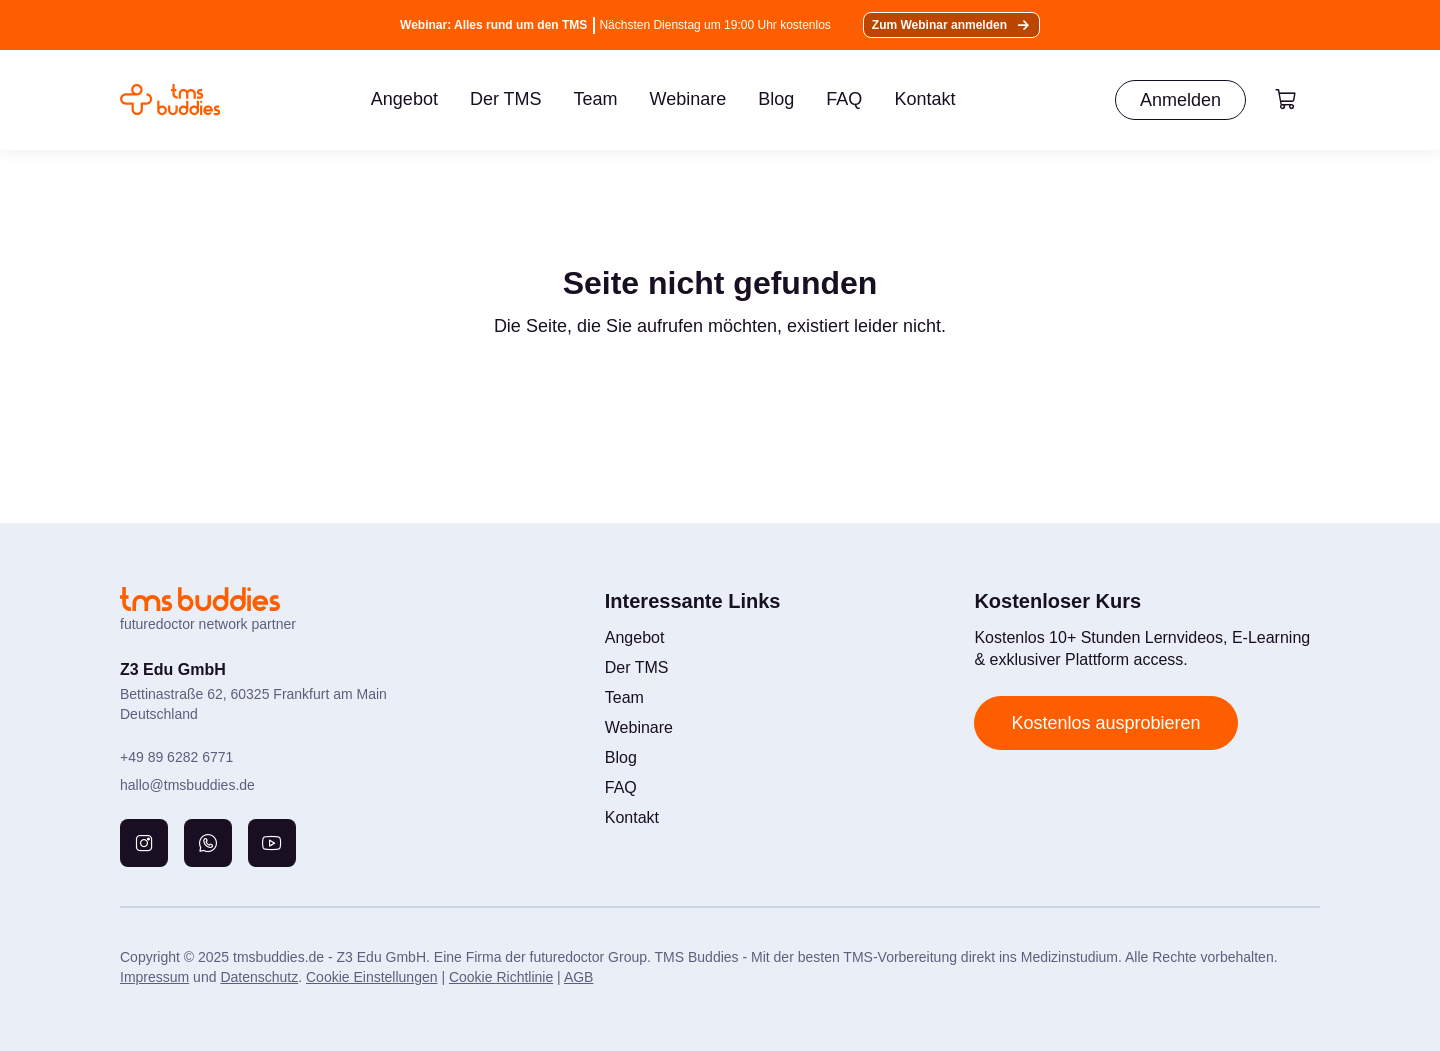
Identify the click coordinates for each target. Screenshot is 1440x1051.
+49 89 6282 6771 (176, 757)
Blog (776, 99)
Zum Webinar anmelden (939, 25)
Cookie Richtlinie (501, 977)
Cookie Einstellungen (372, 977)
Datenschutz (259, 977)
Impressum (154, 977)
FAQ (844, 99)
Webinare (688, 99)
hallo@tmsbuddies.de (187, 785)
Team (596, 99)
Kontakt (924, 99)
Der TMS (506, 99)
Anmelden (1180, 100)
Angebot (404, 99)
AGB (579, 977)
